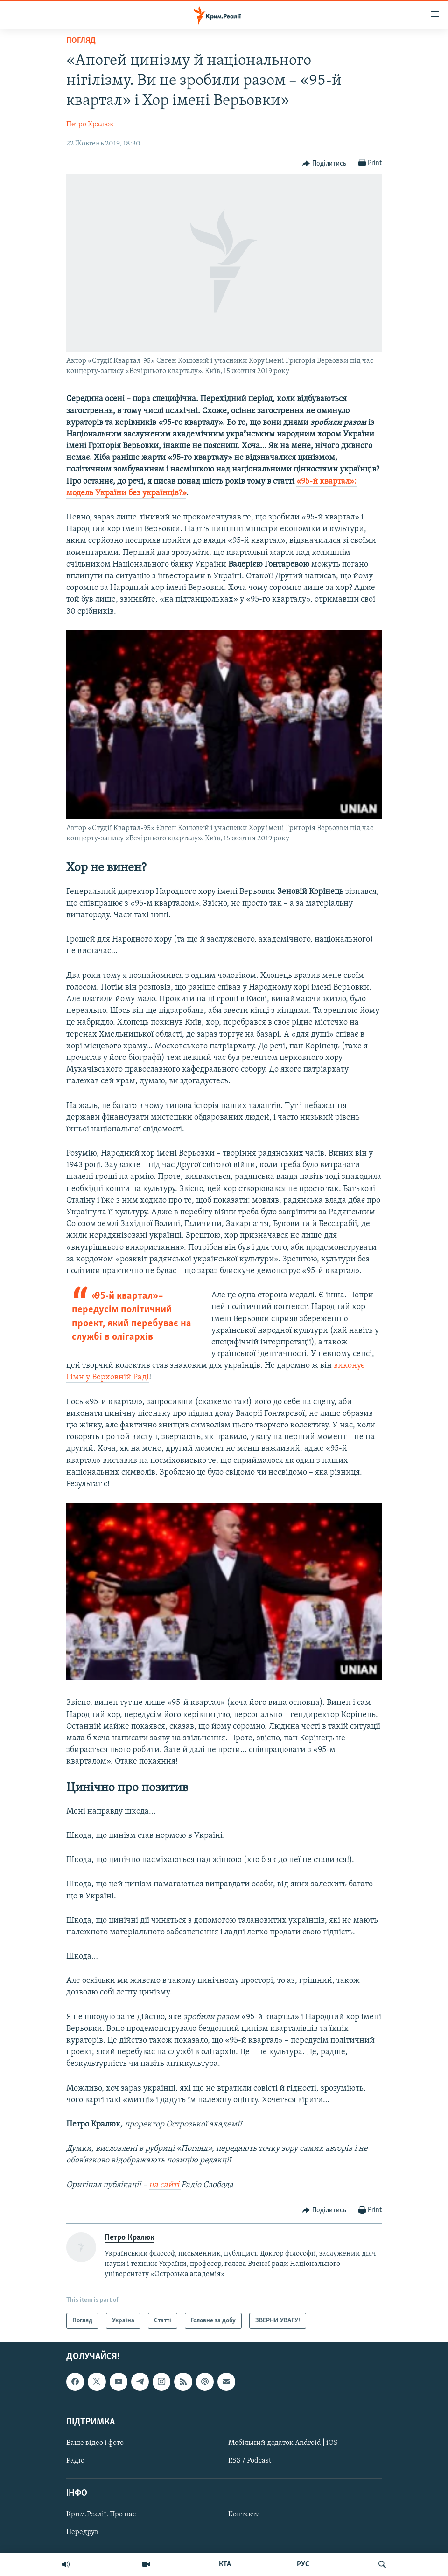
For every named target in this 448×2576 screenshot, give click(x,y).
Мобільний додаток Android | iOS (283, 2443)
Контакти (244, 2515)
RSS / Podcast (249, 2461)
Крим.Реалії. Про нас (101, 2515)
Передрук (82, 2532)
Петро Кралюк (90, 124)
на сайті (165, 2185)
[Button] (324, 164)
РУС (303, 2564)
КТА (225, 2564)
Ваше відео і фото (95, 2443)
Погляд (81, 40)
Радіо (75, 2461)
